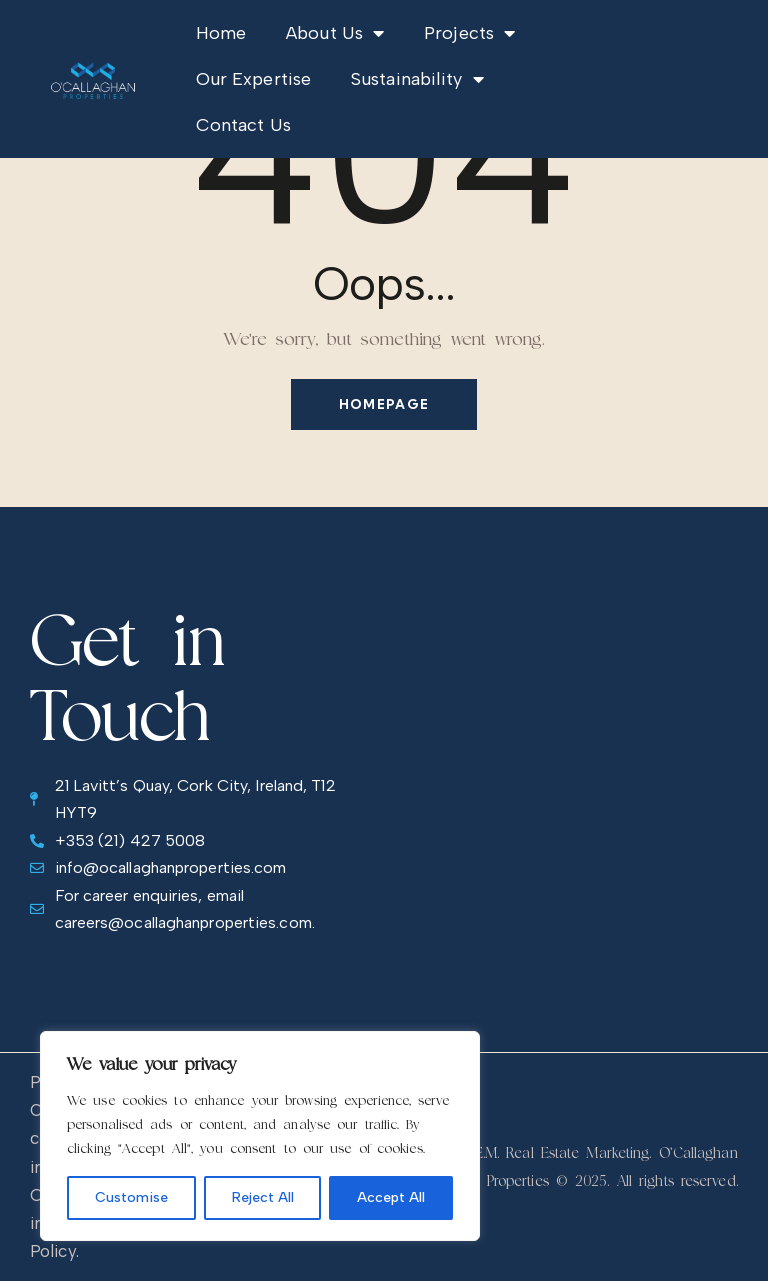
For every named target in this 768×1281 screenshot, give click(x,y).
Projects (469, 33)
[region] (260, 1136)
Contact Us (243, 125)
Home (221, 33)
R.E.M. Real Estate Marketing (557, 1152)
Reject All (263, 1197)
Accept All (391, 1197)
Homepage (384, 404)
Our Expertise (253, 79)
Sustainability (417, 79)
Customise (131, 1197)
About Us (335, 33)
